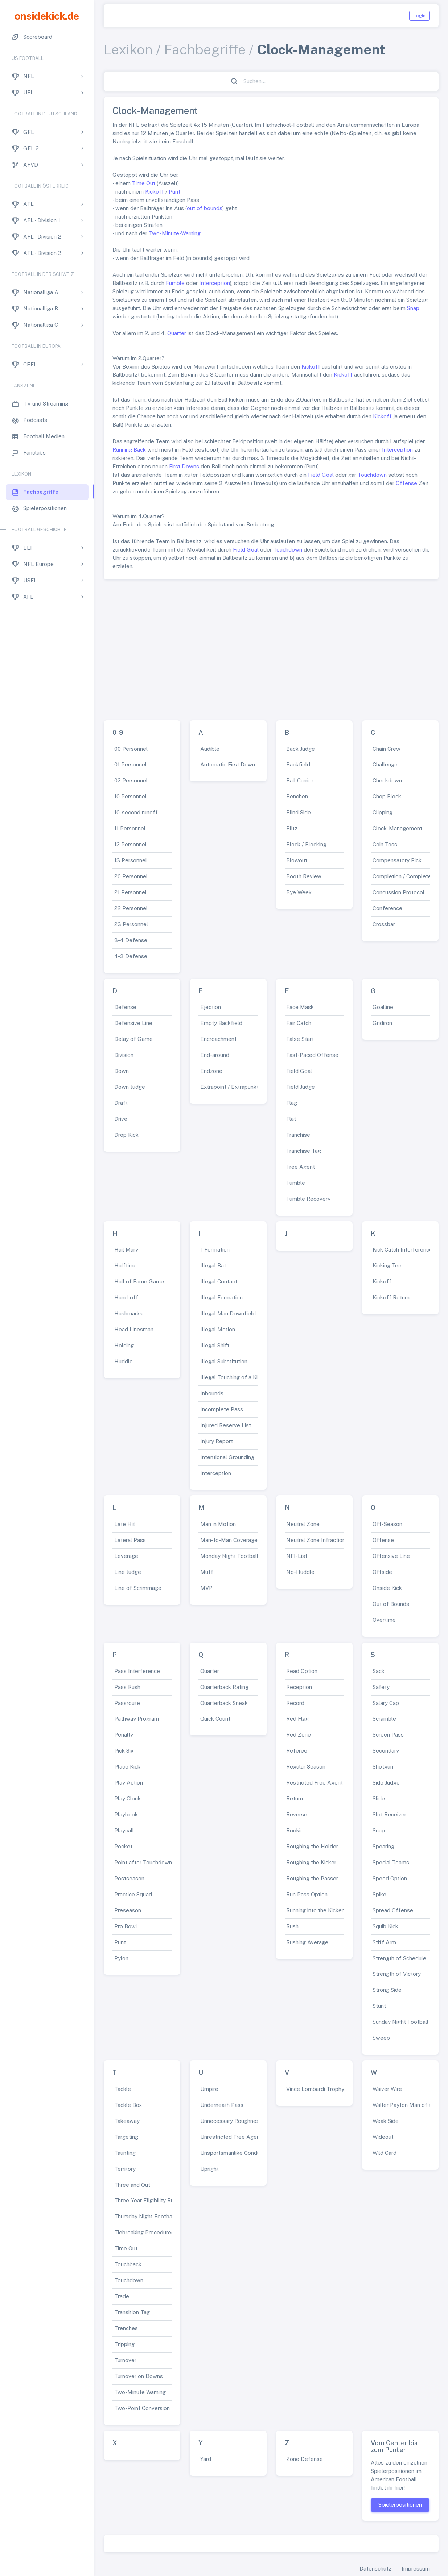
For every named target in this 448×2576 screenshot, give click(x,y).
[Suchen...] (275, 81)
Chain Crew (386, 749)
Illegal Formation (221, 1297)
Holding (124, 1345)
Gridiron (382, 1023)
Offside (382, 1572)
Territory (125, 2169)
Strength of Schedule (399, 1958)
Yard (205, 2459)
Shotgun (383, 1766)
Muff (206, 1572)
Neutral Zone (303, 1524)
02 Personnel (131, 780)
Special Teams (391, 1862)
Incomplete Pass (221, 1409)
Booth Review (303, 876)
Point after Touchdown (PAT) (150, 1862)
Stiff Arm (384, 1942)
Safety (381, 1687)
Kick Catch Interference (402, 1249)
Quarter (176, 333)
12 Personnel (130, 844)
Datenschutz (375, 2568)
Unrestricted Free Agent (231, 2137)
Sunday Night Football (400, 2022)
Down (121, 1071)
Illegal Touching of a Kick (231, 1377)
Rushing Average (307, 1942)
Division (123, 1055)
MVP (206, 1588)
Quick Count (215, 1719)
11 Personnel (129, 828)
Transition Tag (132, 2312)
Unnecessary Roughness (231, 2121)
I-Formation (215, 1249)
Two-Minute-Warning (175, 233)
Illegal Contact (218, 1281)
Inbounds (211, 1393)
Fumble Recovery (308, 1199)
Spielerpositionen (400, 2505)
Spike (379, 1894)
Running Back (129, 450)
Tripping (124, 2344)
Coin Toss (385, 844)
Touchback (127, 2264)
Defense (125, 1007)
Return (294, 1798)
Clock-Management (397, 828)
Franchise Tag (303, 1151)
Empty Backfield (221, 1023)
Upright (209, 2169)
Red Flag (297, 1719)
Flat (291, 1119)
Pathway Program (136, 1719)
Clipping (382, 812)
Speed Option (390, 1878)
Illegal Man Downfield (228, 1313)
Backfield (298, 764)
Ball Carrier (299, 780)
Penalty (123, 1734)
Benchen (297, 796)
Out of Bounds (391, 1604)
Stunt (379, 2006)
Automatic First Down (227, 764)
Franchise (298, 1135)
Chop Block (387, 796)
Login (420, 15)
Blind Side (298, 812)
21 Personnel (130, 892)
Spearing (383, 1846)
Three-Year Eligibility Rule (146, 2200)
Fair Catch (298, 1023)
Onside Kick (387, 1588)
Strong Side (387, 1990)
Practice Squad (133, 1894)
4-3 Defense (130, 956)
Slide (379, 1798)
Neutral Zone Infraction (315, 1540)
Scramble (384, 1719)
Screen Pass (388, 1734)
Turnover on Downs (138, 2376)
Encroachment (218, 1039)
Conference (387, 908)
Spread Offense (393, 1910)
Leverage (126, 1556)
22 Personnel (131, 908)
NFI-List (296, 1556)
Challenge (385, 764)
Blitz (291, 828)
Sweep (381, 2038)
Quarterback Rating (224, 1687)
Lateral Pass (130, 1540)
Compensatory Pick (397, 860)
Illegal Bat (213, 1265)
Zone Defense (304, 2459)
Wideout (383, 2137)
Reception (299, 1687)
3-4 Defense (130, 940)
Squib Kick (385, 1926)
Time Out (143, 183)
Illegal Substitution (223, 1361)
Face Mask (300, 1007)
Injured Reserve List (225, 1425)
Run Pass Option (307, 1894)
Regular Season (305, 1766)
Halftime (125, 1265)
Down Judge (129, 1087)
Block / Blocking (306, 844)
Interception (214, 283)
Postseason (129, 1878)
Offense (406, 483)
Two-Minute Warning (140, 2392)
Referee (296, 1750)
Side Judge (386, 1782)
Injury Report (216, 1441)
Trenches (126, 2328)
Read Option (301, 1671)
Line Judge (127, 1572)
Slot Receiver (389, 1814)
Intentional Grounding (227, 1457)
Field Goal (321, 475)
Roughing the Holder (312, 1846)
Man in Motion (218, 1524)
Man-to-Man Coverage (229, 1540)
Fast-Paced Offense (312, 1055)
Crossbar (384, 924)
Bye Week (299, 892)
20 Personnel (131, 876)
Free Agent (300, 1167)
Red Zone (298, 1734)
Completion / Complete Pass (409, 876)
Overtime (384, 1620)
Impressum (416, 2568)
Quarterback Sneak (224, 1703)
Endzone (211, 1071)
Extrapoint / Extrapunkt (229, 1087)
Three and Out (132, 2185)
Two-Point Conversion (142, 2408)
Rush (292, 1926)
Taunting (125, 2153)
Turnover (125, 2360)
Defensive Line (133, 1023)
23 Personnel (131, 924)
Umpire (209, 2089)
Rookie (295, 1830)
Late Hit (124, 1524)
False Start (300, 1039)
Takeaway (127, 2121)
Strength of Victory (397, 1974)
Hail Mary (126, 1249)
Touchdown (372, 475)
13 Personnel (130, 860)
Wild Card (384, 2153)
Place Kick (127, 1766)
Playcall (124, 1830)
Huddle (123, 1361)
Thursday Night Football (144, 2216)
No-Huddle (300, 1572)
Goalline (383, 1007)
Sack (379, 1671)
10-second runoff (136, 812)
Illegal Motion (217, 1329)
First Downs (184, 466)
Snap (413, 308)
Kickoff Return (391, 1297)
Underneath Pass (221, 2105)
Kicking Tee (387, 1265)
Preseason (127, 1910)
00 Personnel (131, 749)
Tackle (122, 2089)
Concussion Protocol (398, 892)
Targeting (126, 2137)
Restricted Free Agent (314, 1782)
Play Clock (127, 1798)
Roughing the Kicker (311, 1862)
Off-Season (387, 1524)
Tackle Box (128, 2105)
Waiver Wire (387, 2089)
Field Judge (300, 1087)
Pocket (123, 1846)
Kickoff (154, 191)
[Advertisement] (271, 647)
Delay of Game (133, 1039)
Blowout (296, 860)
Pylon (121, 1958)
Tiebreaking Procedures (144, 2232)
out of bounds (204, 208)
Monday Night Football (229, 1556)
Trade (121, 2296)
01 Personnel (130, 764)
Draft (121, 1103)
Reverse (296, 1814)
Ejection (210, 1007)
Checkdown (387, 780)
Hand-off (126, 1297)
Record (295, 1703)
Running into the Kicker (315, 1910)
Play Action (128, 1782)
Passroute (127, 1703)
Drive (120, 1119)
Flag (291, 1103)
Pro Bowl (125, 1926)
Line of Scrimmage (137, 1588)
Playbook (126, 1814)
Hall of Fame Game (139, 1281)
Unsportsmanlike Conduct (232, 2153)
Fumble (175, 283)
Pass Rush (127, 1687)
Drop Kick (126, 1135)
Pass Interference (137, 1671)
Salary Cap (386, 1703)
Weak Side (386, 2121)
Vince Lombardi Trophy (315, 2089)
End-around (214, 1055)
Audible (209, 749)
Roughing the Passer (312, 1878)
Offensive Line (391, 1556)
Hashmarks (128, 1313)
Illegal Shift (214, 1345)
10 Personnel (130, 796)
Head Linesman (133, 1329)
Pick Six (123, 1750)
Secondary (386, 1750)
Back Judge (300, 749)
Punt (174, 191)
